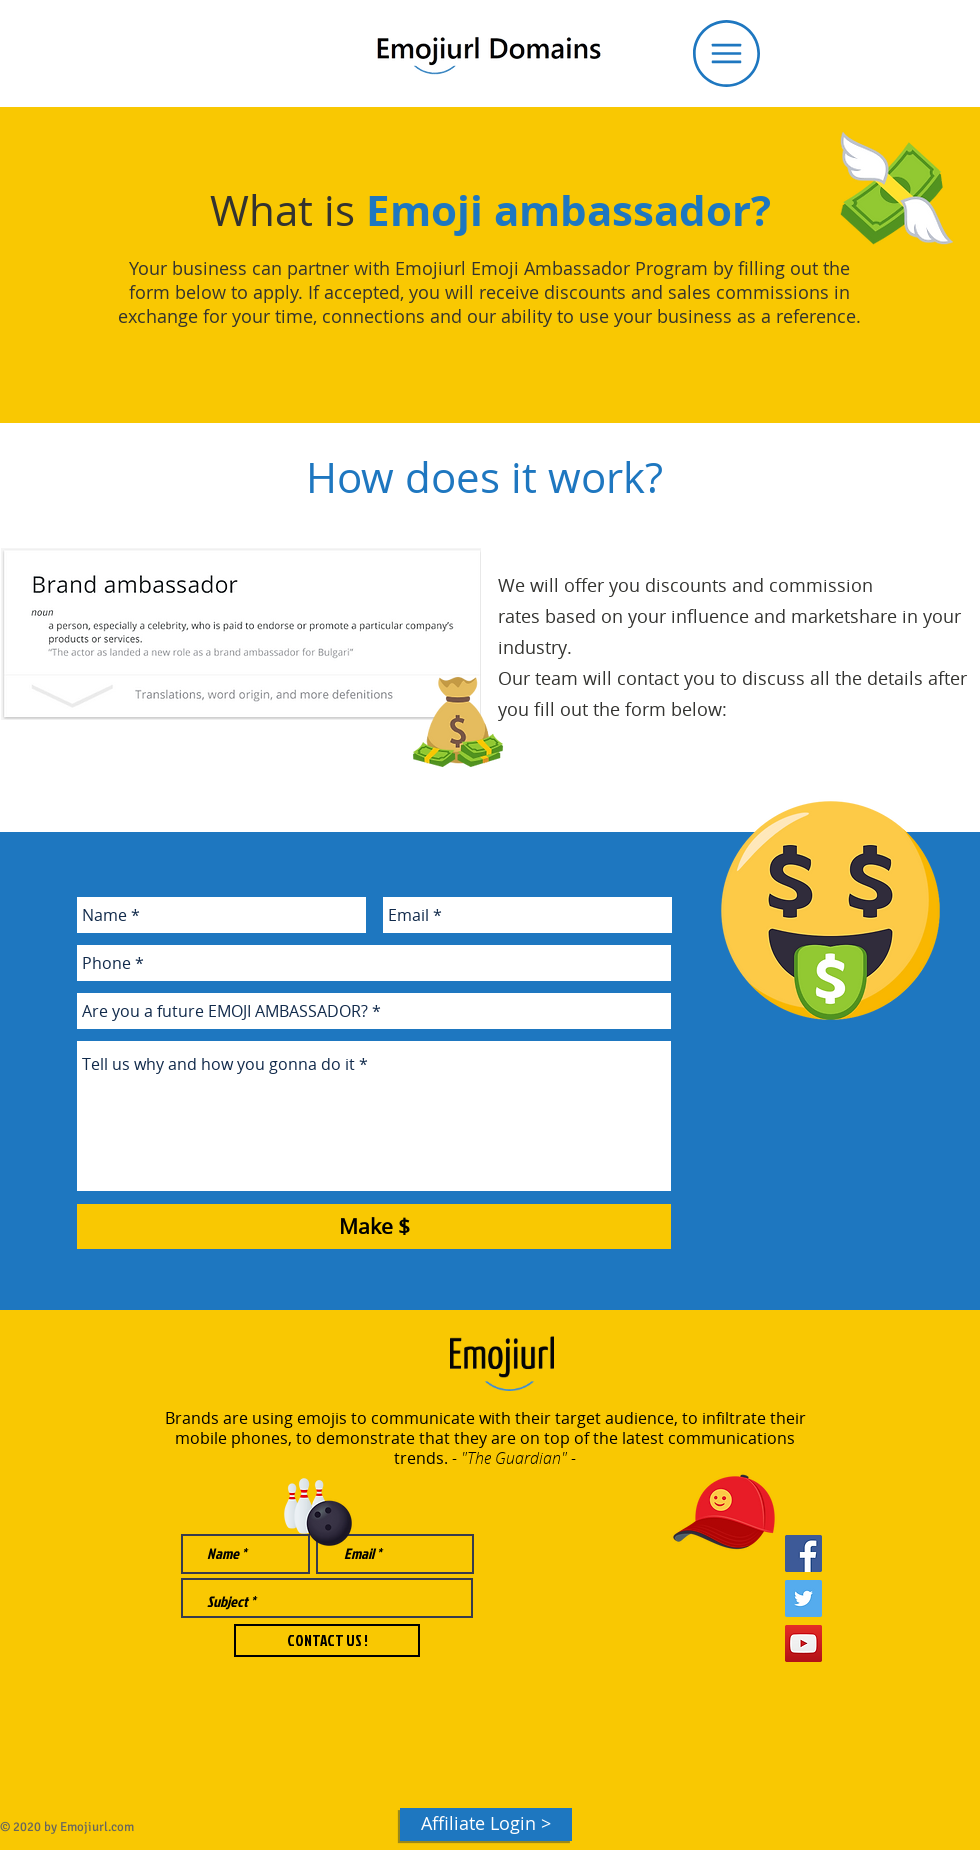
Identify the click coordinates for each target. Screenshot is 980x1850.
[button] (726, 53)
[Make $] (374, 1226)
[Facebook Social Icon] (803, 1553)
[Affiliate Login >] (486, 1824)
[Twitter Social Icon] (803, 1598)
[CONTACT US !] (327, 1640)
